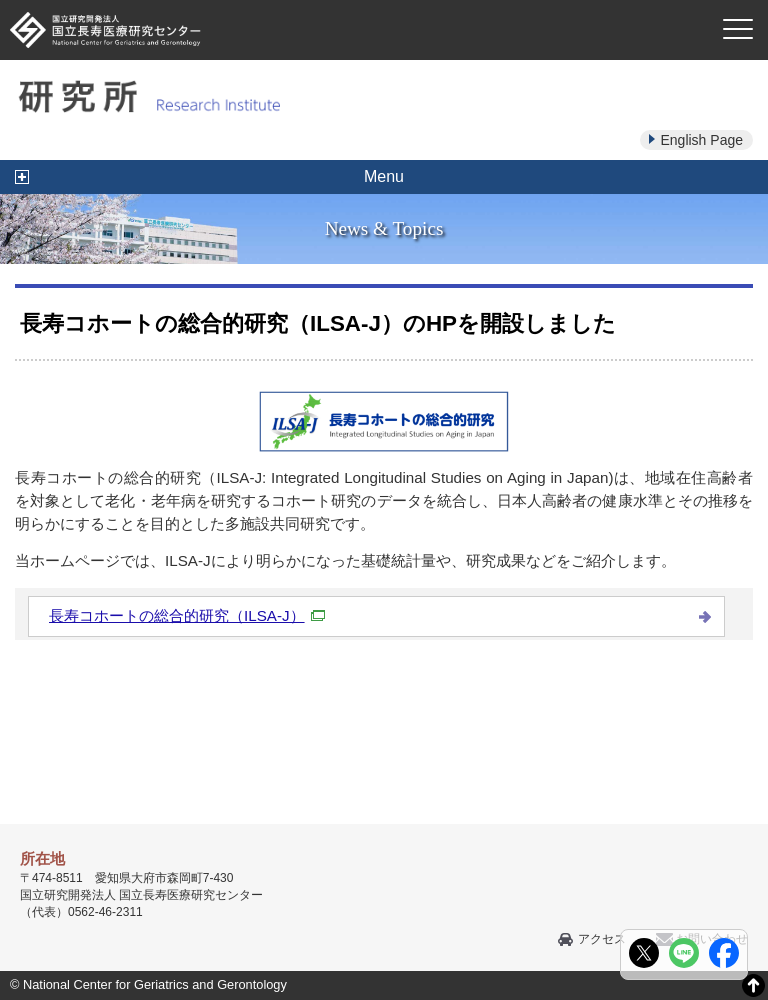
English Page (701, 140)
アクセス (602, 939)
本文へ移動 (342, 0)
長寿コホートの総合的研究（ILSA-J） (187, 615)
